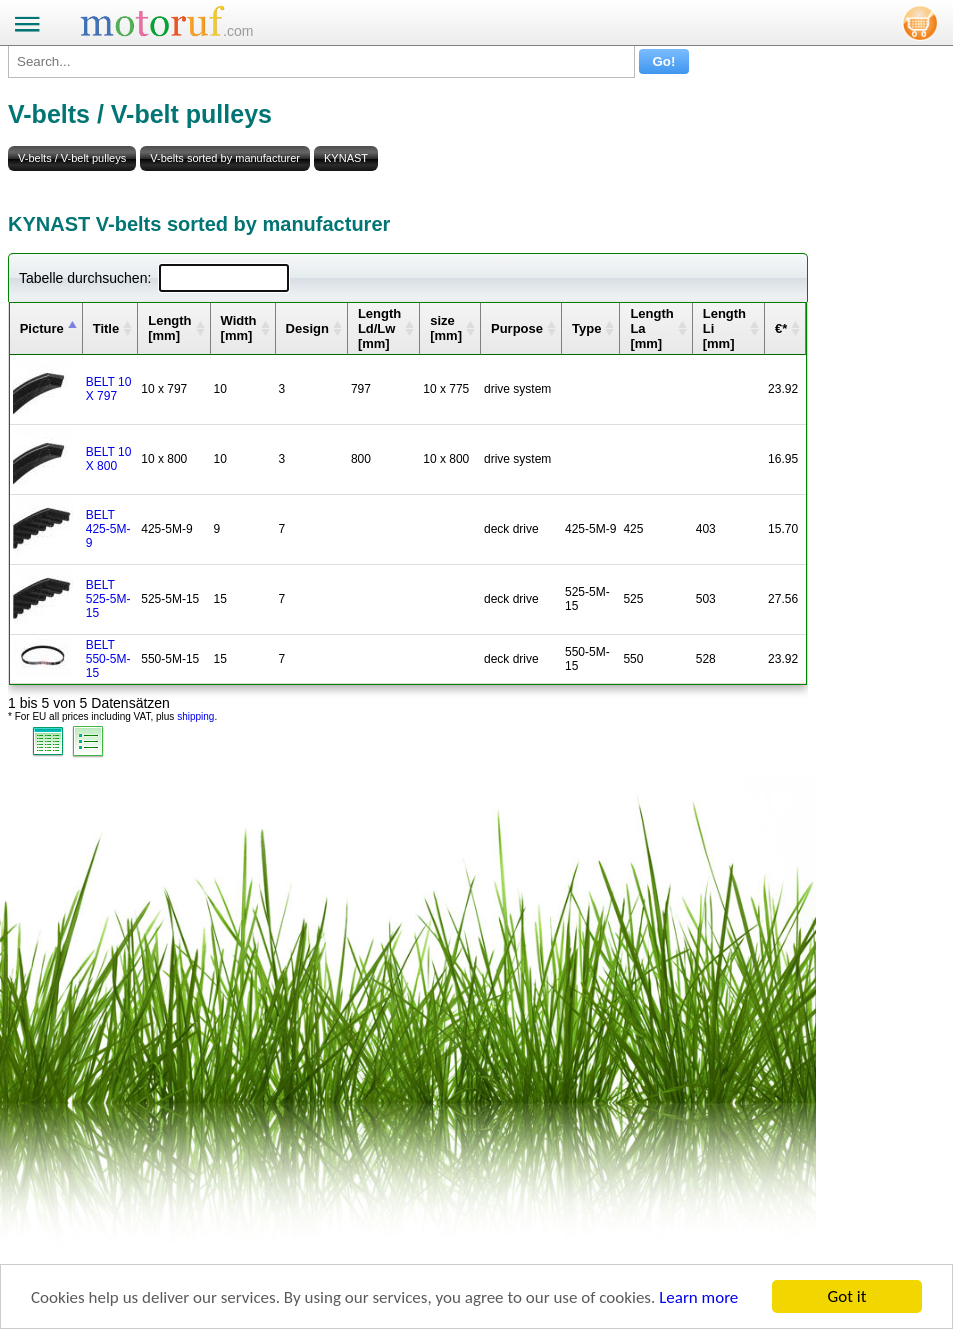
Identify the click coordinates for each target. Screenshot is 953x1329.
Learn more (698, 1298)
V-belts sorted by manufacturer (225, 158)
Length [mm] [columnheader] (169, 328)
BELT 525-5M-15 (108, 599)
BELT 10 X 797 (109, 389)
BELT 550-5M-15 (108, 659)
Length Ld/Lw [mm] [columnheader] (379, 328)
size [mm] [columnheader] (446, 328)
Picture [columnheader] (42, 328)
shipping (195, 716)
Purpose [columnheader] (517, 328)
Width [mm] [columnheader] (239, 328)
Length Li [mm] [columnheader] (724, 328)
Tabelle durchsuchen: (154, 278)
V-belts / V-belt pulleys (72, 158)
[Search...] (321, 61)
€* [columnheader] (781, 328)
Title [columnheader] (106, 328)
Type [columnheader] (586, 328)
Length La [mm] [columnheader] (651, 328)
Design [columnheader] (307, 328)
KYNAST (346, 158)
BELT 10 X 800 (109, 459)
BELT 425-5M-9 (108, 529)
